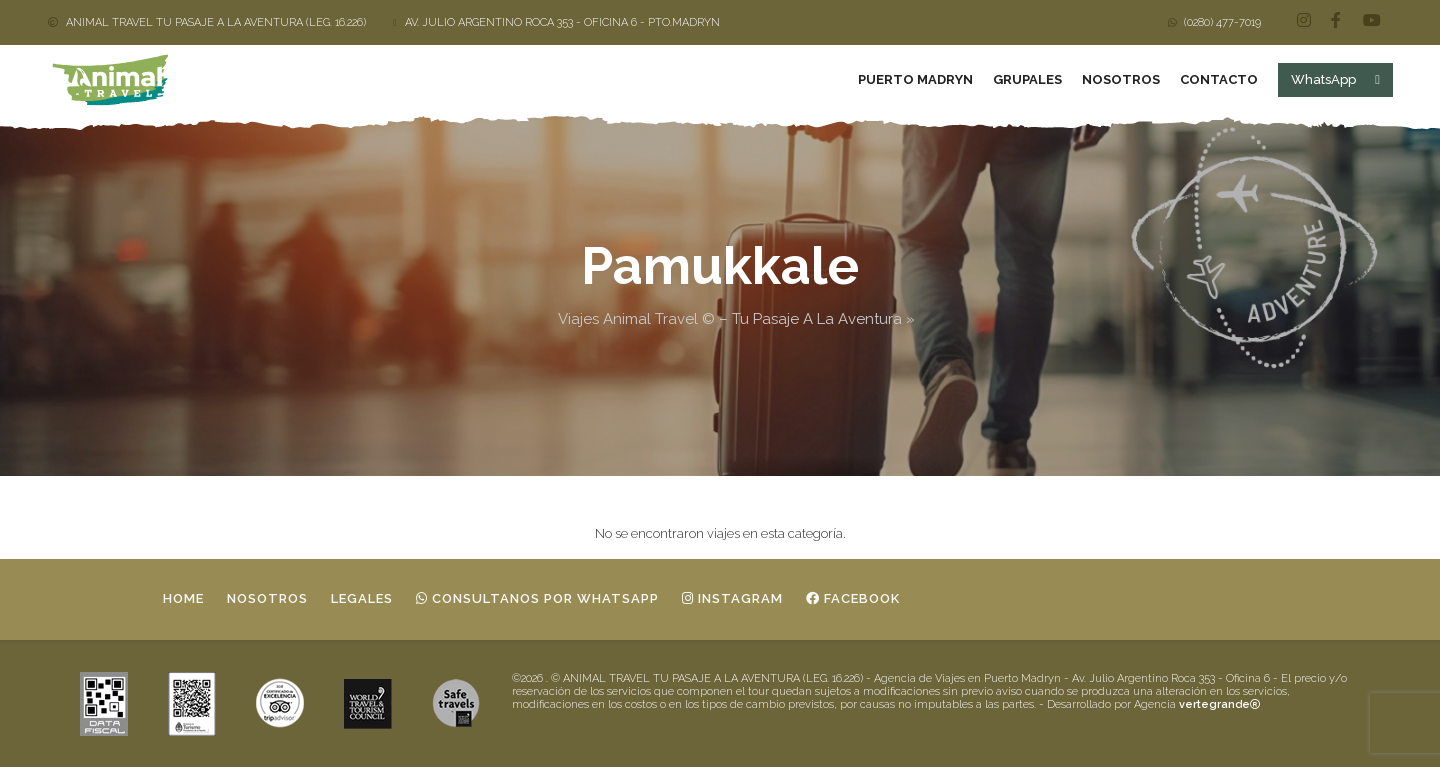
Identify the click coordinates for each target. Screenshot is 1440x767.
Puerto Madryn (914, 79)
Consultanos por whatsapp (537, 598)
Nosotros (1120, 79)
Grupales (1026, 79)
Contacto (1218, 79)
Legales (362, 598)
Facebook (853, 598)
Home (183, 598)
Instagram (732, 598)
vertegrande (1219, 703)
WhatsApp (1334, 79)
